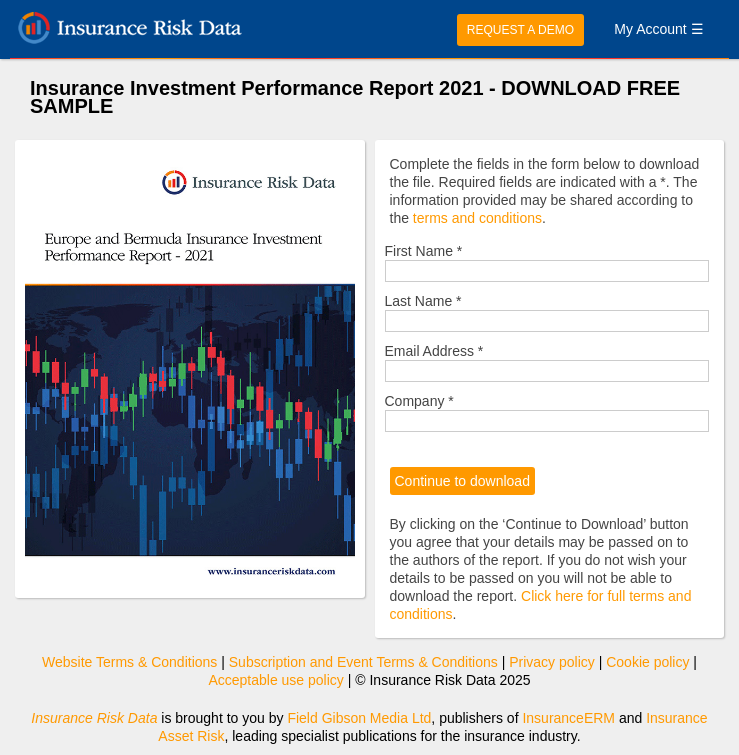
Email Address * (434, 351)
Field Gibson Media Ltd (359, 718)
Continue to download (462, 481)
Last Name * (423, 301)
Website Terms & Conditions (129, 662)
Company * (419, 401)
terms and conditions (477, 218)
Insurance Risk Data (94, 718)
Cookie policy (647, 662)
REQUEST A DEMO (520, 30)
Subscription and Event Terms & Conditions (363, 662)
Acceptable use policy (275, 680)
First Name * (424, 251)
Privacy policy (552, 662)
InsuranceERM (568, 718)
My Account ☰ (658, 29)
